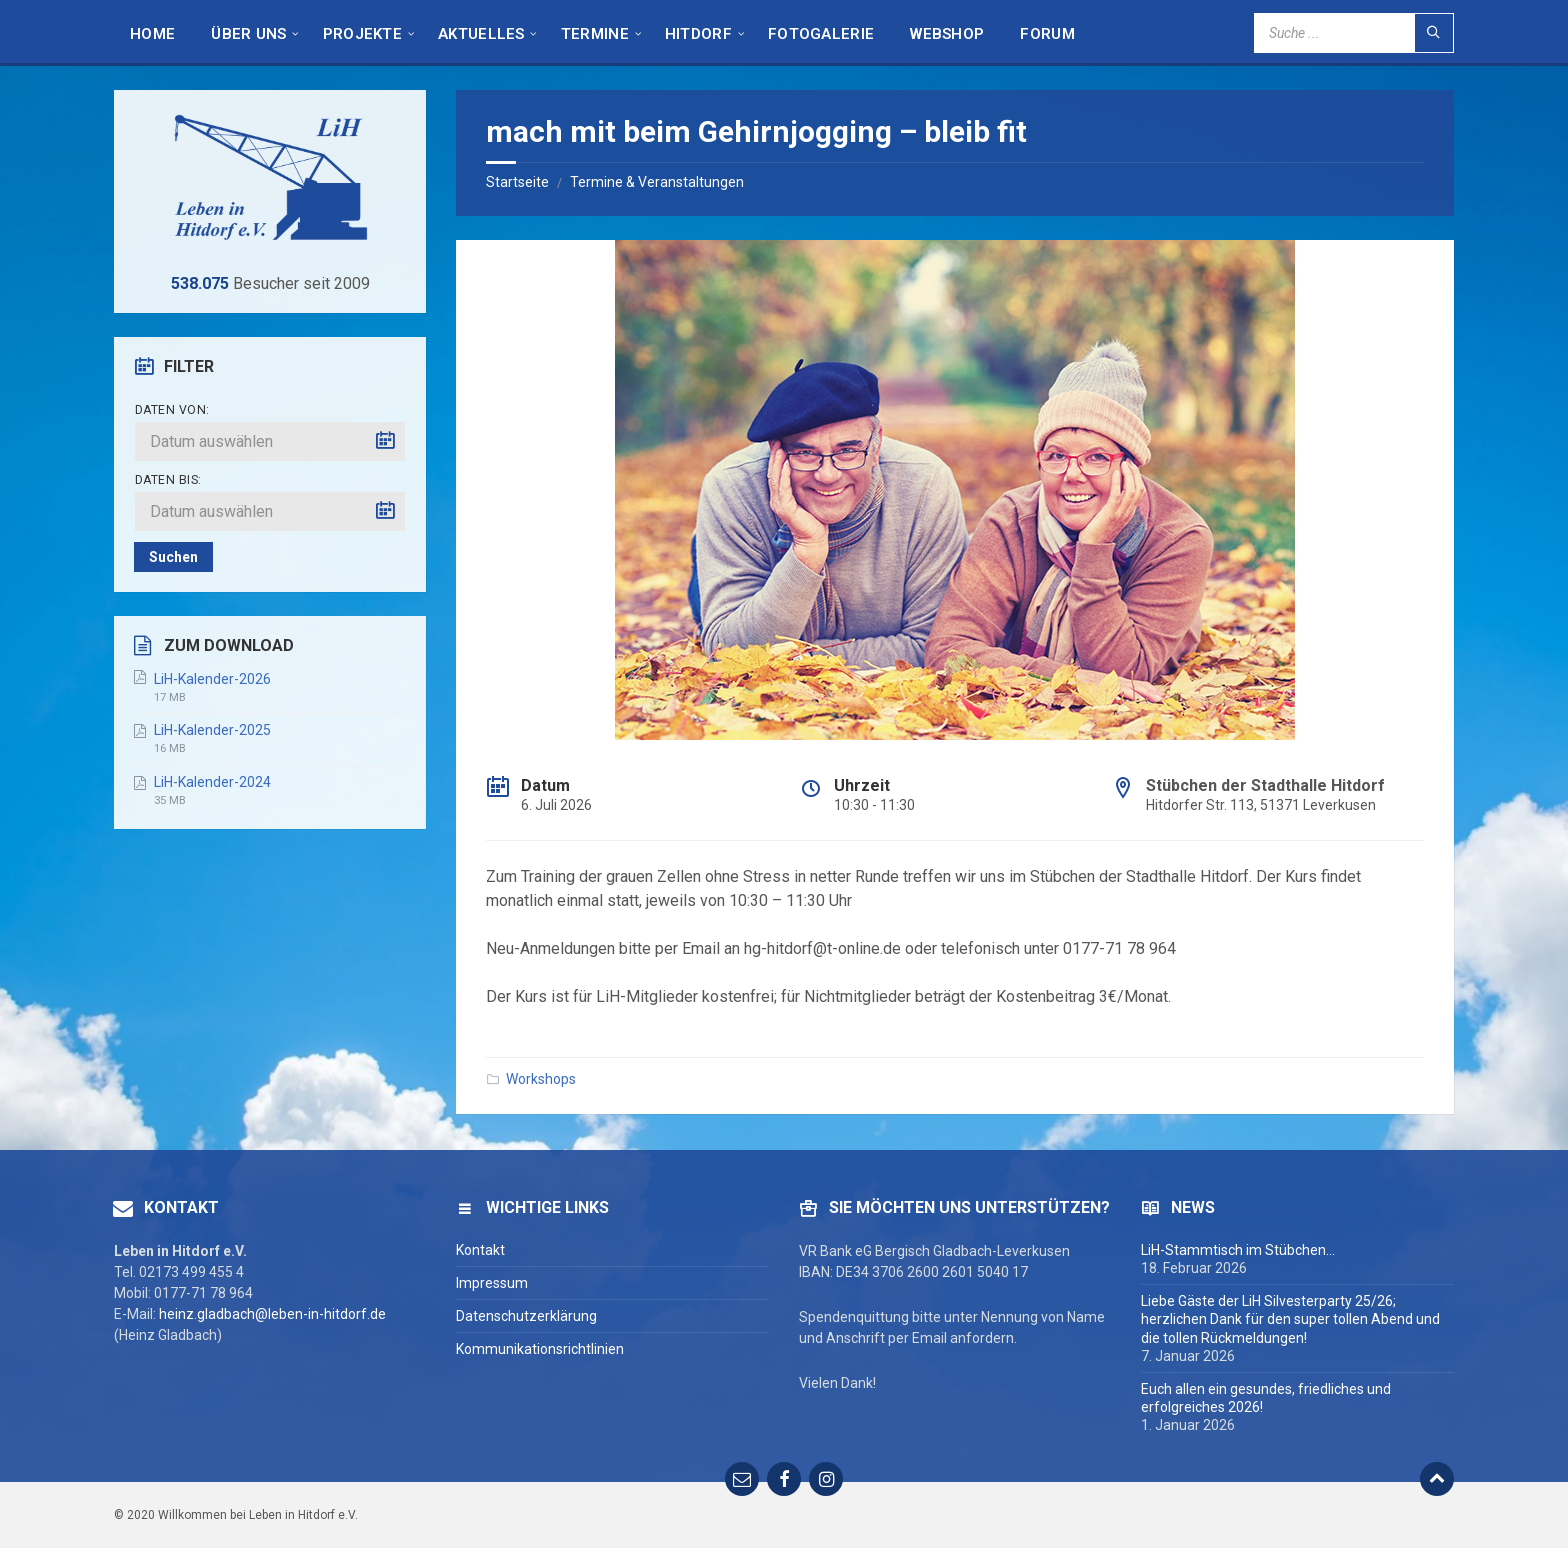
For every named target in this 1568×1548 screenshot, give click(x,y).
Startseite (517, 182)
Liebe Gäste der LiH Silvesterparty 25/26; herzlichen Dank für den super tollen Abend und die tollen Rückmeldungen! (1290, 1319)
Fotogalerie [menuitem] (821, 34)
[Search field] (1354, 33)
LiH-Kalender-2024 (212, 782)
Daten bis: (168, 480)
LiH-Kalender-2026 (212, 679)
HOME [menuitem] (152, 34)
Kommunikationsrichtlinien (540, 1349)
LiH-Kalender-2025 (212, 730)
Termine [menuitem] (595, 34)
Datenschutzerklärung (526, 1316)
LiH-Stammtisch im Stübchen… (1238, 1250)
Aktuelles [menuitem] (481, 34)
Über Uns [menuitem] (248, 34)
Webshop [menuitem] (947, 34)
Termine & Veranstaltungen (657, 182)
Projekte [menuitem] (362, 34)
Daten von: (172, 410)
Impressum (492, 1283)
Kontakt (480, 1250)
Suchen (173, 557)
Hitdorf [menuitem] (698, 34)
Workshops (541, 1079)
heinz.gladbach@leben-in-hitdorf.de (272, 1314)
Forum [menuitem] (1047, 34)
